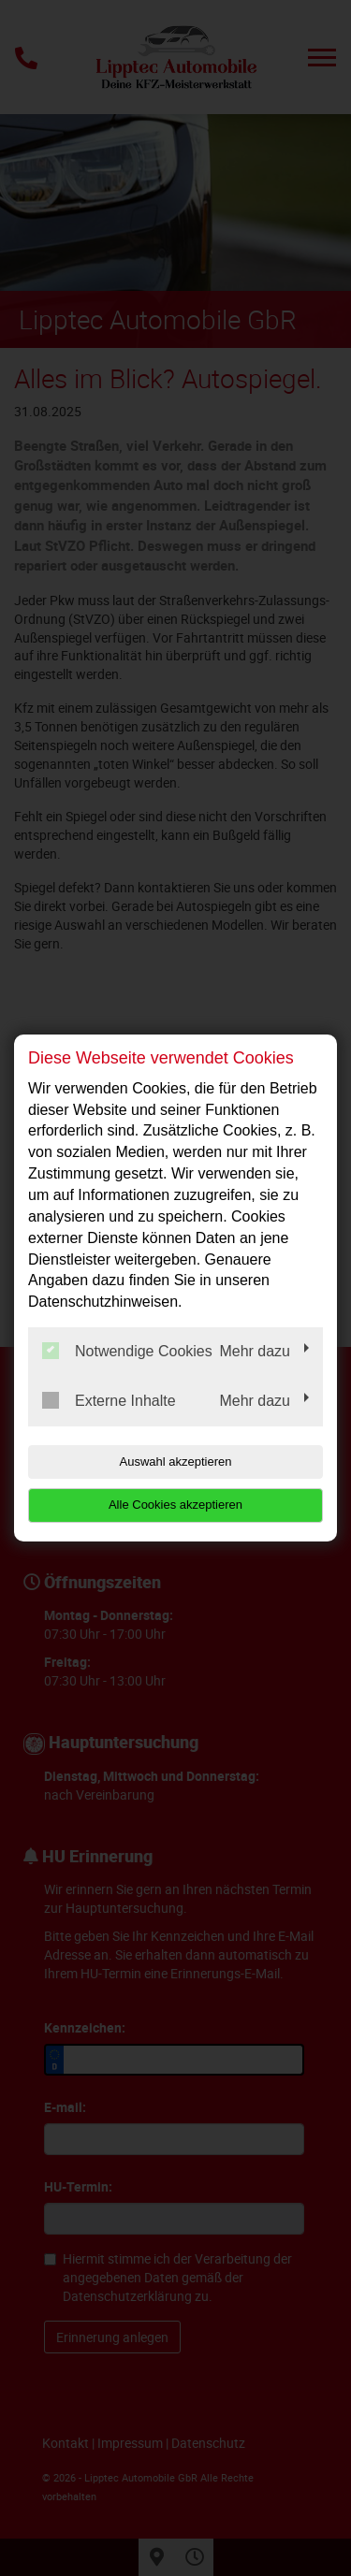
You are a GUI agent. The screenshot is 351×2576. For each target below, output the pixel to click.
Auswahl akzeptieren (176, 1461)
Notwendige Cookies (127, 1350)
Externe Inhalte (109, 1400)
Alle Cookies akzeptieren (175, 1505)
